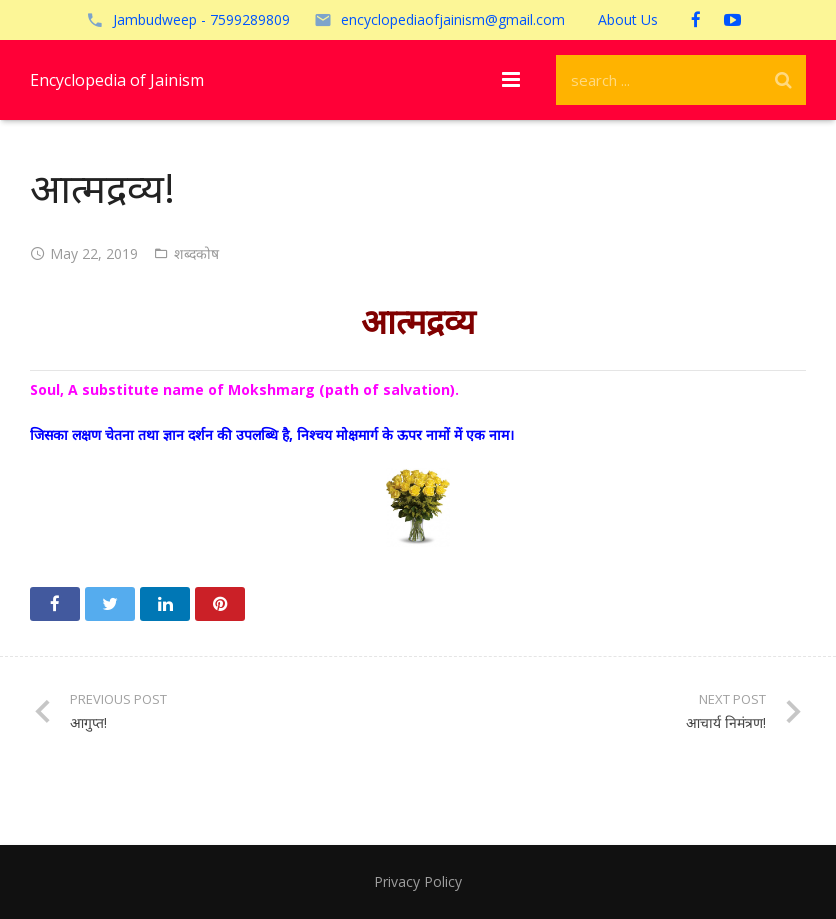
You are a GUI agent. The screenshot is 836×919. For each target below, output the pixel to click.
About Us (628, 19)
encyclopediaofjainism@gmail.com (453, 19)
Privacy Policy (418, 881)
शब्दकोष (196, 253)
